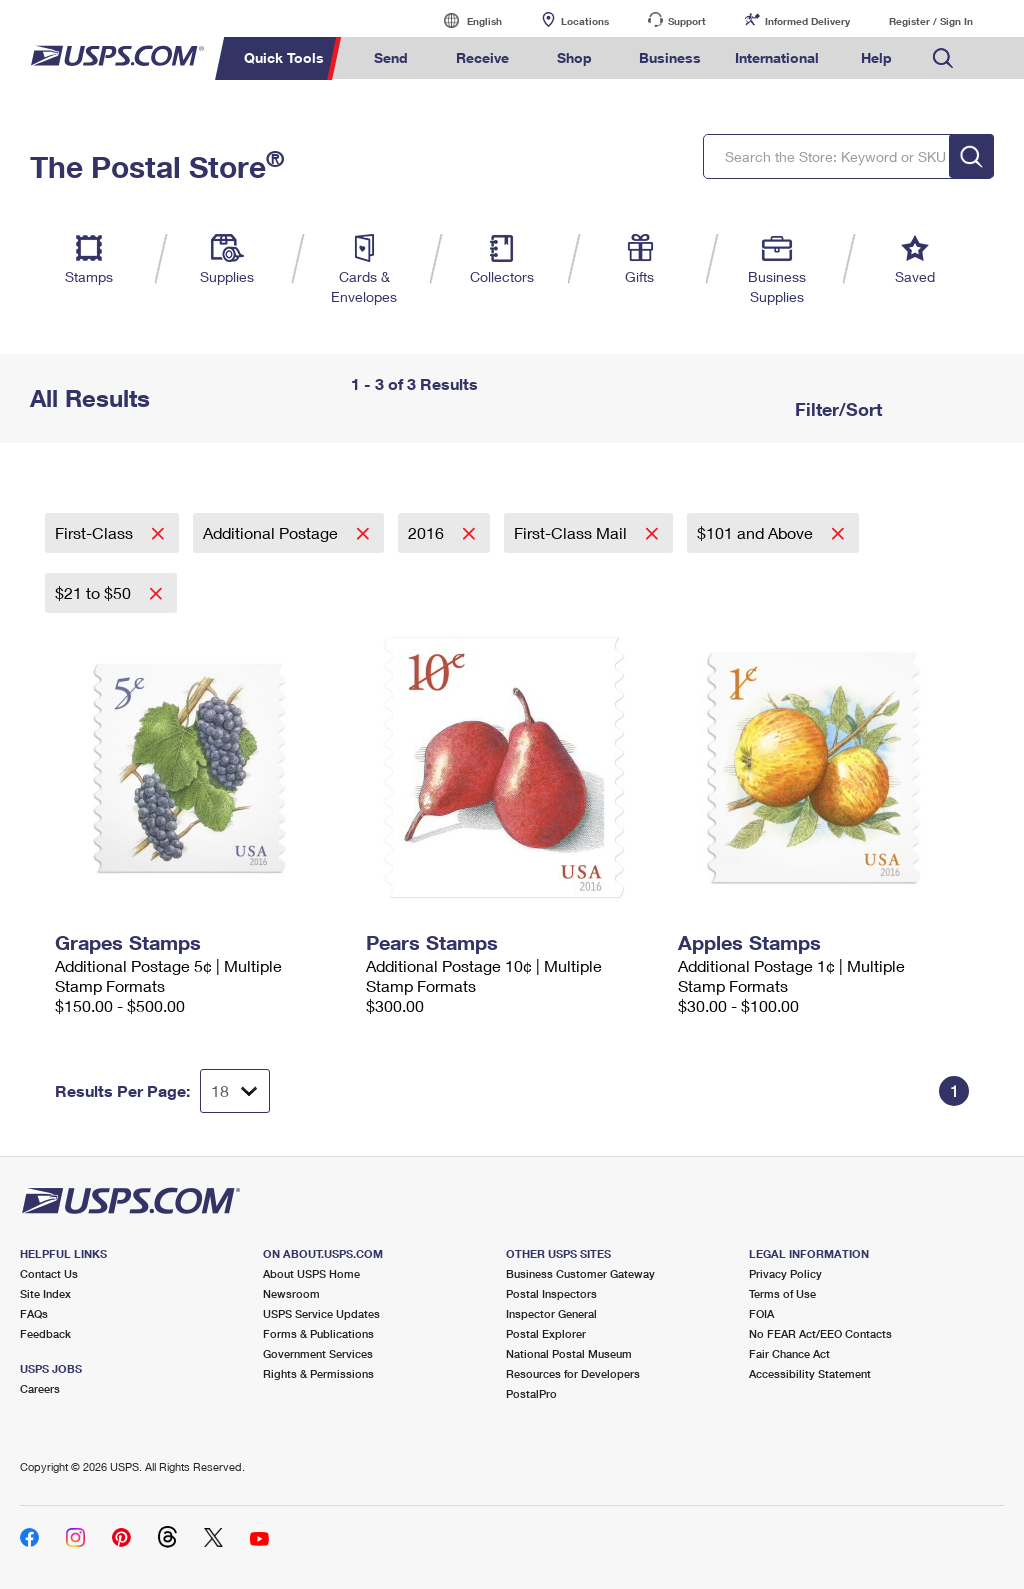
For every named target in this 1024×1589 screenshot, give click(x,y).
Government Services (318, 1353)
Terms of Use (782, 1293)
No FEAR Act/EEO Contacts (820, 1333)
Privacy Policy (785, 1273)
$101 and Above (757, 532)
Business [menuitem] (670, 57)
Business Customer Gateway (580, 1273)
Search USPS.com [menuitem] (943, 58)
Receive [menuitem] (482, 57)
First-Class (96, 532)
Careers (40, 1388)
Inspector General (551, 1313)
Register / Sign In (931, 21)
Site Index (45, 1293)
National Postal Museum (569, 1353)
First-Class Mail (572, 532)
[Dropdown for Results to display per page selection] (235, 1091)
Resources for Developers (573, 1373)
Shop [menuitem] (574, 57)
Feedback (45, 1333)
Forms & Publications (318, 1333)
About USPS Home (311, 1273)
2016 (428, 532)
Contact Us (49, 1273)
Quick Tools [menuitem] (284, 57)
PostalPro (531, 1393)
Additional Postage (272, 532)
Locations (585, 21)
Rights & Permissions (318, 1373)
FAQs (34, 1313)
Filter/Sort (836, 409)
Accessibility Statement (810, 1373)
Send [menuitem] (391, 57)
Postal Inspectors (551, 1293)
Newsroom (291, 1293)
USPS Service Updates (321, 1313)
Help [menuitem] (876, 57)
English (464, 20)
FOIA (761, 1313)
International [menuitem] (777, 57)
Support (687, 21)
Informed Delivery (807, 21)
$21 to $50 (95, 592)
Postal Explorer (546, 1333)
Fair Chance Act (789, 1353)
